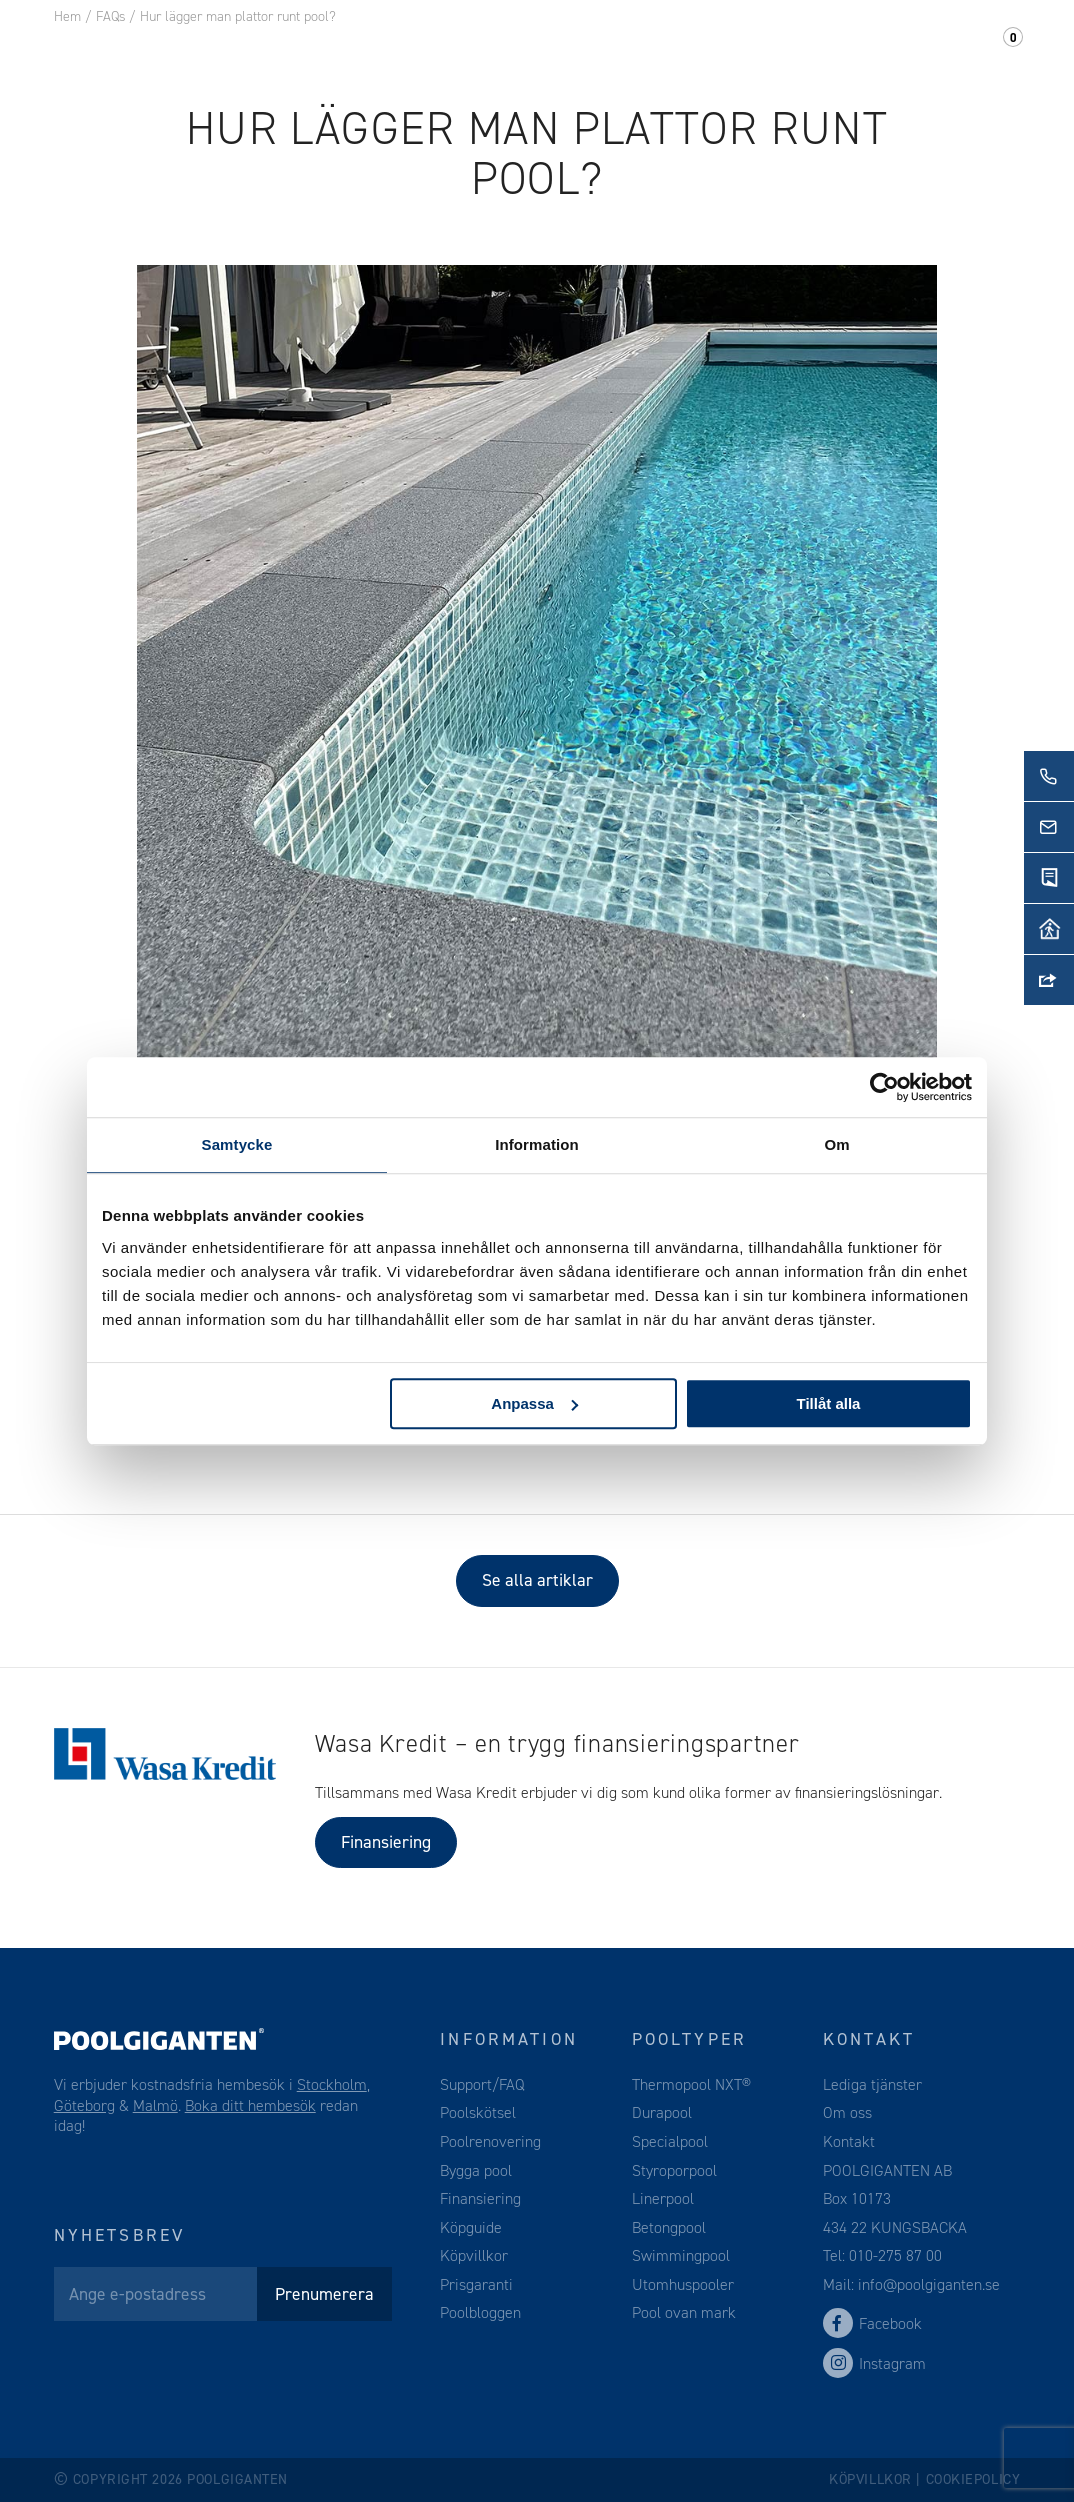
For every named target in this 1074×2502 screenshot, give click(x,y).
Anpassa (534, 1403)
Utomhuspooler (683, 2284)
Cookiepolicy (973, 2479)
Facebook (872, 2323)
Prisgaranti (476, 2284)
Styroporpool (674, 2170)
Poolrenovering (490, 2141)
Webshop (590, 49)
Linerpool (663, 2198)
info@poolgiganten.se (927, 2284)
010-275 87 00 (895, 2255)
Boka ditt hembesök (250, 2105)
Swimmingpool (681, 2255)
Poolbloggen (480, 2312)
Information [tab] (537, 1144)
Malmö (155, 2105)
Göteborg (84, 2105)
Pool (326, 49)
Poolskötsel (478, 2112)
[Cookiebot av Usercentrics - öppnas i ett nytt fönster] (884, 1087)
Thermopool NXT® (691, 2084)
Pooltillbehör (448, 49)
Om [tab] (836, 1144)
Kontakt (812, 49)
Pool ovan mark (684, 2312)
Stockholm (332, 2084)
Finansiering (386, 1842)
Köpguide (471, 2227)
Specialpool (670, 2141)
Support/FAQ (944, 49)
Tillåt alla (828, 1403)
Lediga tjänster (872, 2084)
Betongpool (669, 2227)
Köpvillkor (474, 2255)
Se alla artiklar (537, 1580)
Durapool (662, 2112)
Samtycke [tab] (237, 1144)
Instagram (874, 2363)
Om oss (710, 49)
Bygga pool (476, 2170)
